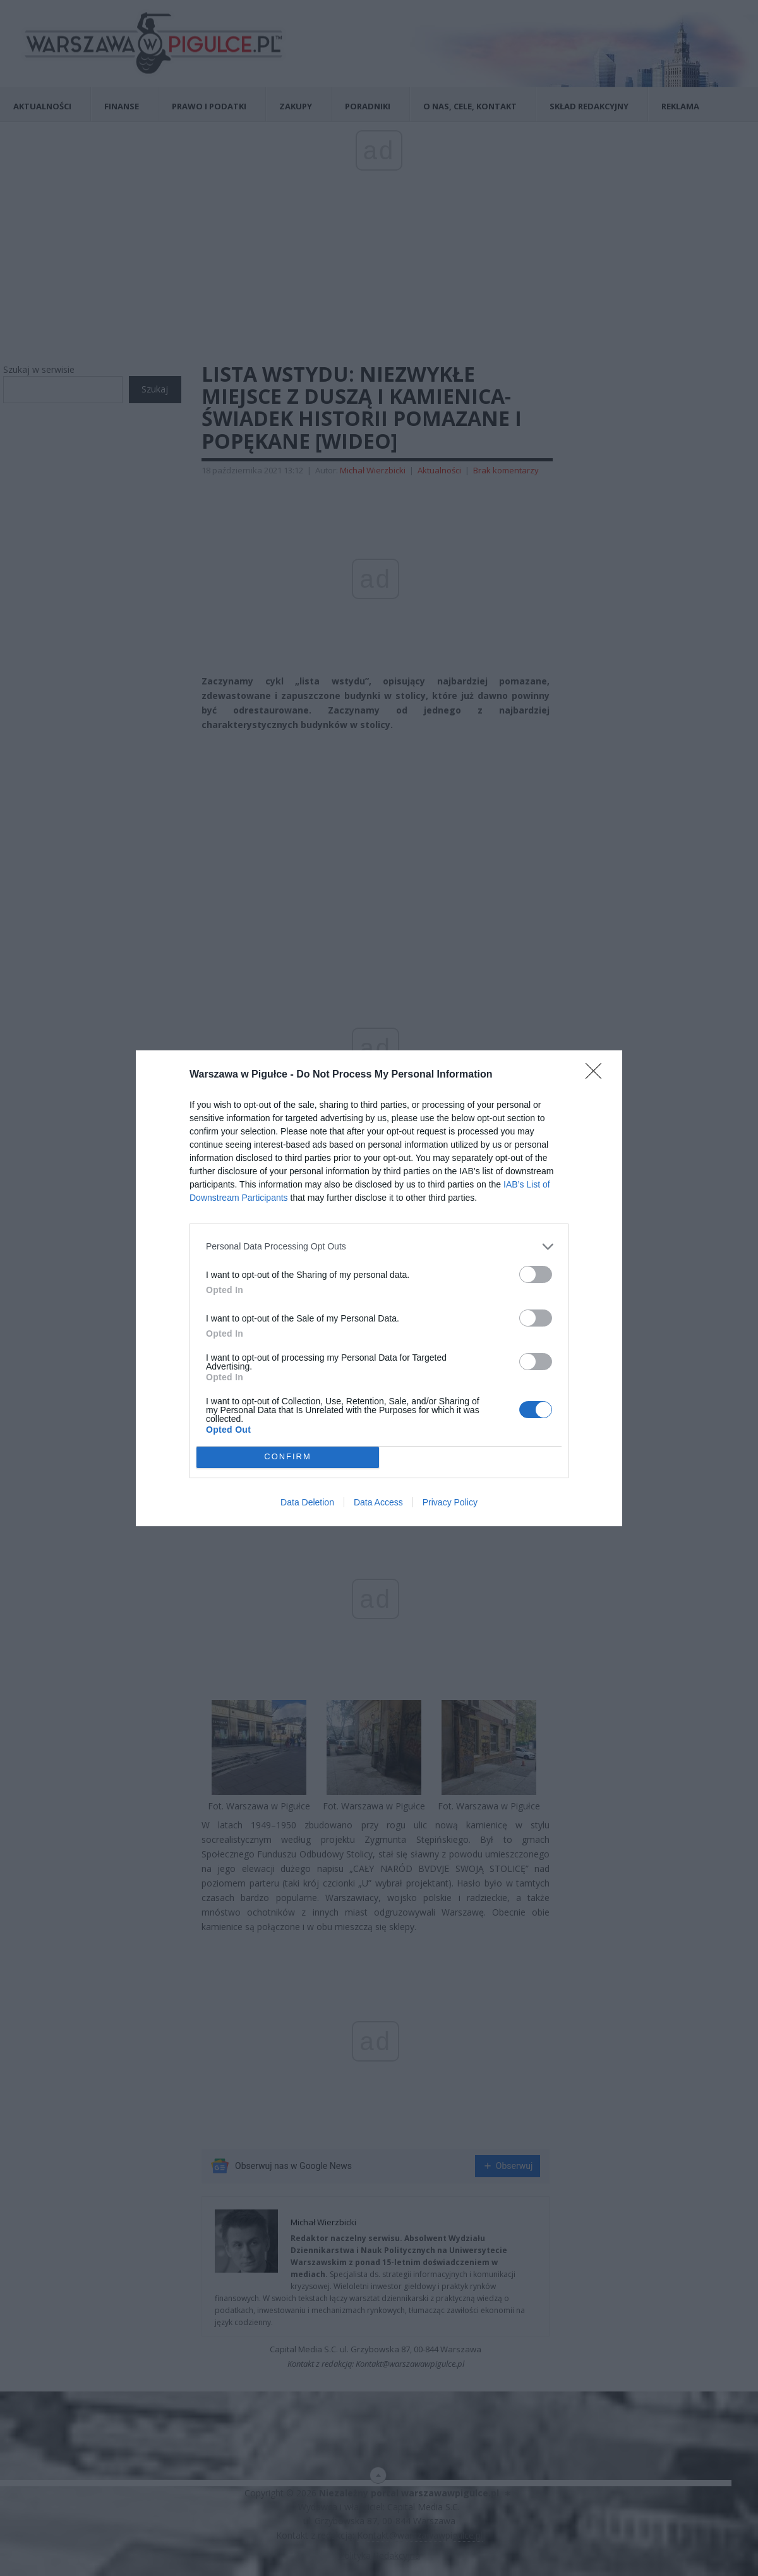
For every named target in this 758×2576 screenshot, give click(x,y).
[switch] (535, 1274)
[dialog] (379, 1288)
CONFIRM (287, 1457)
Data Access (378, 1502)
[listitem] (379, 1246)
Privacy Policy (450, 1502)
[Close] (598, 1075)
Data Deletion (307, 1502)
